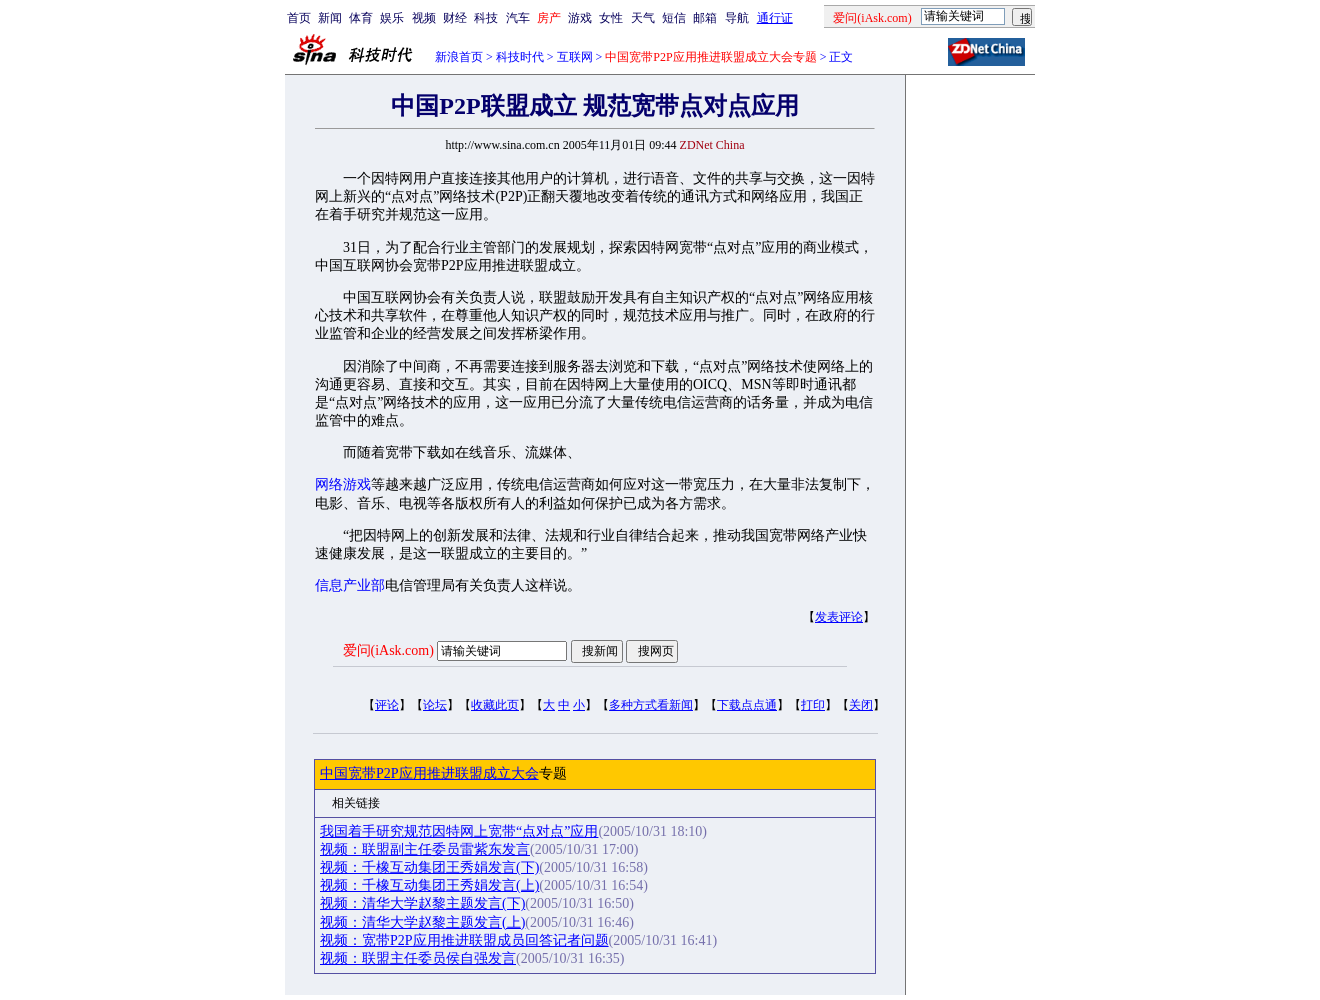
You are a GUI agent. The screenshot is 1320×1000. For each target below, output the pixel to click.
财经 (455, 18)
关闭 (861, 705)
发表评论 (839, 617)
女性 (611, 18)
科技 (486, 18)
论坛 (435, 705)
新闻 (330, 18)
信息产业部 (350, 585)
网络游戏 (343, 484)
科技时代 (520, 57)
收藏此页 (495, 705)
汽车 (518, 18)
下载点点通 (747, 705)
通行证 (775, 18)
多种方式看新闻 (651, 705)
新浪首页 (459, 57)
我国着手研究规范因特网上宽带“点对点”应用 (459, 831)
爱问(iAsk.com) (388, 650)
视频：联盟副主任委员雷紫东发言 (425, 849)
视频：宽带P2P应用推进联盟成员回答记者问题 (464, 940)
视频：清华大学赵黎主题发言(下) (422, 903)
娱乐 (392, 18)
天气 (643, 18)
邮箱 (705, 18)
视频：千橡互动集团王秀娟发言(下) (429, 867)
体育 (361, 18)
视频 (424, 18)
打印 (813, 705)
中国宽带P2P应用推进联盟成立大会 (429, 773)
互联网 (575, 57)
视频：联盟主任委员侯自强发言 (418, 958)
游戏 (580, 18)
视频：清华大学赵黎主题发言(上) (422, 922)
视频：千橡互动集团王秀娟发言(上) (429, 885)
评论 (387, 705)
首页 (299, 18)
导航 (737, 18)
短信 (674, 18)
